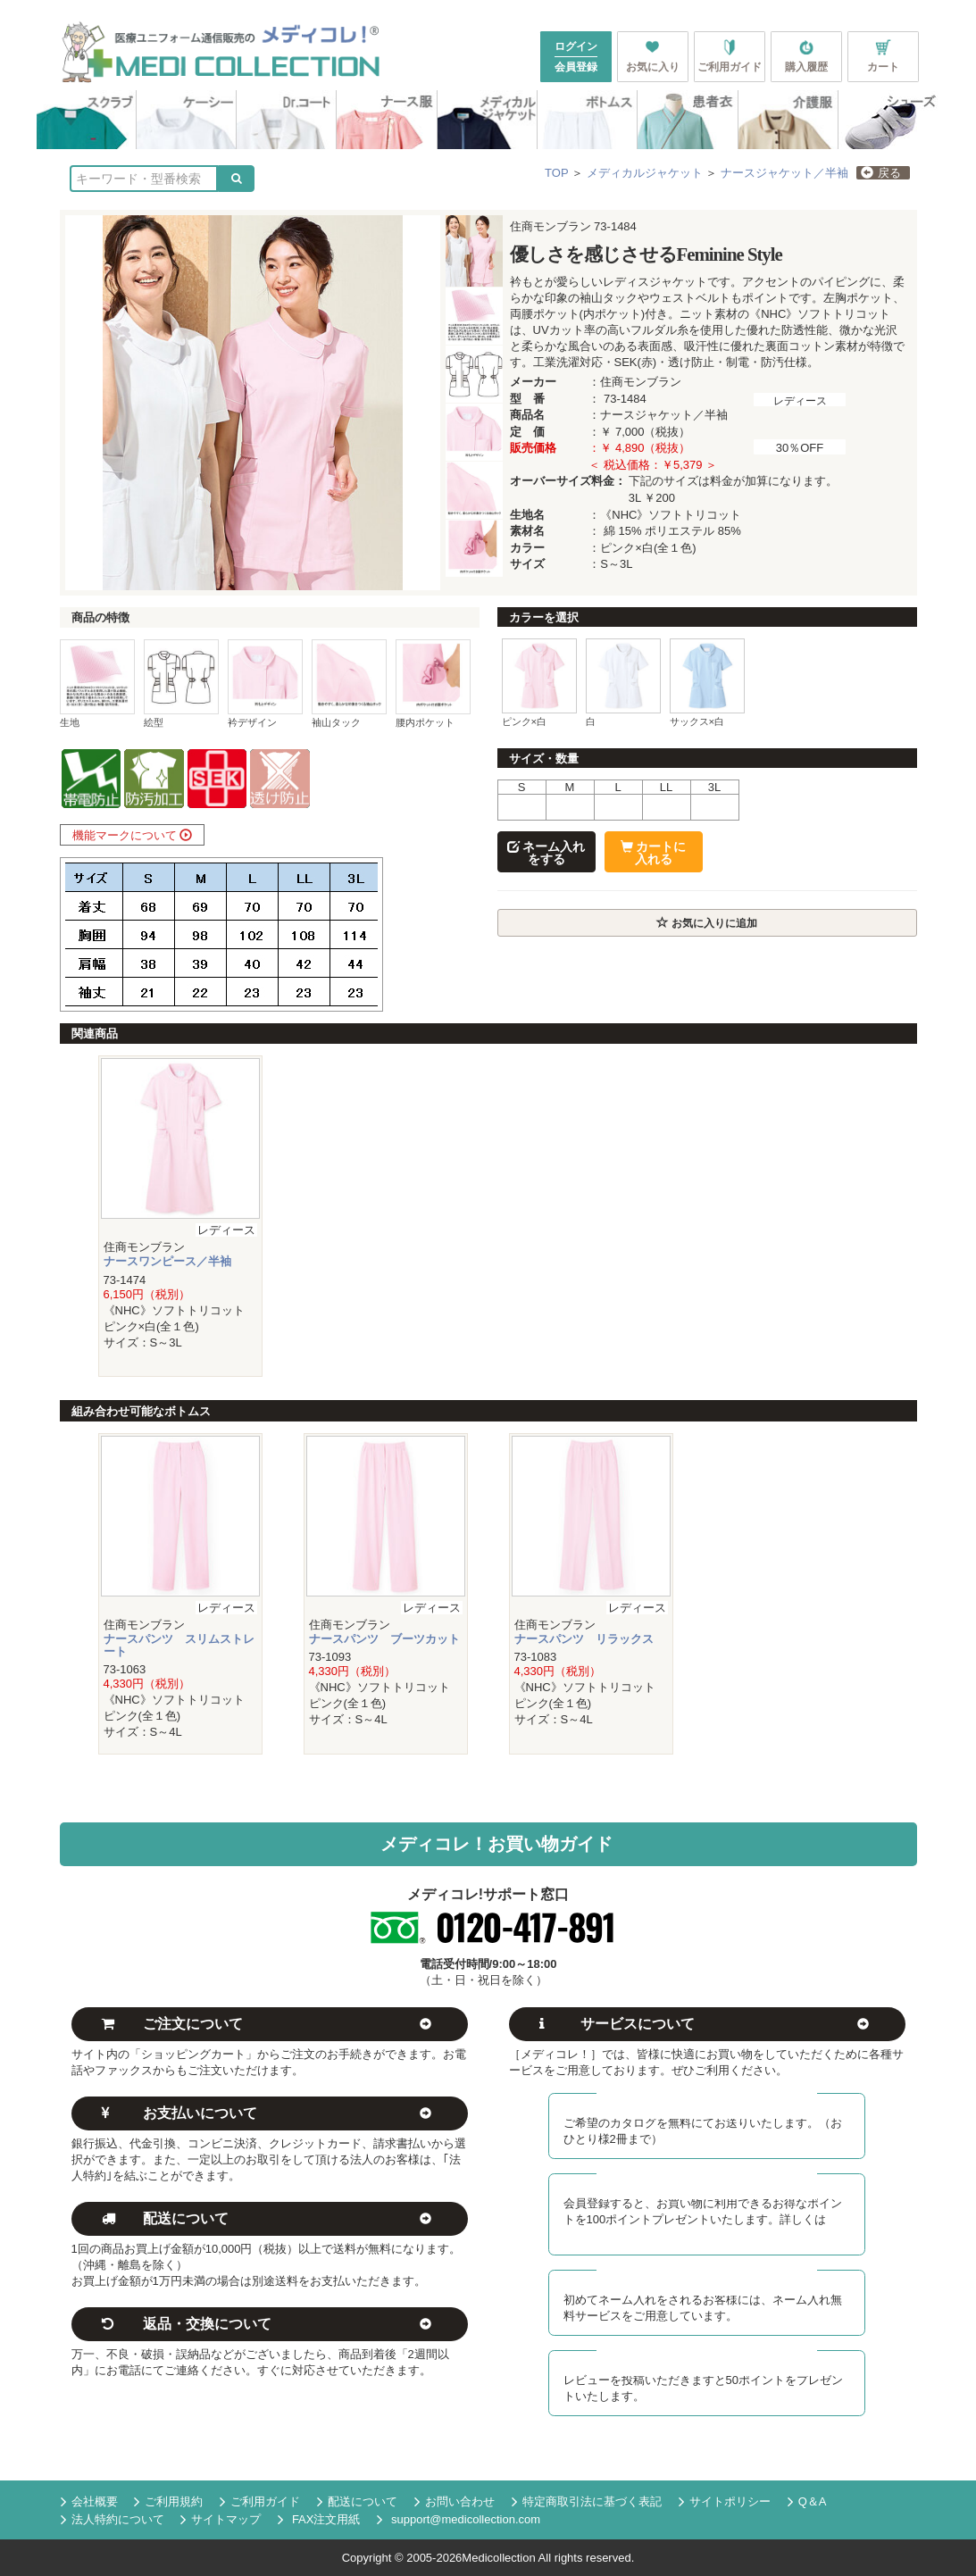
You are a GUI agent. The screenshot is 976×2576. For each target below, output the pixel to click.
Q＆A (807, 2502)
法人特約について (112, 2520)
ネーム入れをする (546, 852)
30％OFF (799, 447)
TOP (556, 172)
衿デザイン (252, 722)
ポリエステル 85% (693, 531)
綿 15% (623, 531)
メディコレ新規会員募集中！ (706, 2180)
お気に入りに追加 (706, 923)
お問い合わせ (454, 2502)
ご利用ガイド (260, 2502)
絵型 (153, 722)
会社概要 (89, 2502)
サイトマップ (220, 2520)
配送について (357, 2502)
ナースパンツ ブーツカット (384, 1639)
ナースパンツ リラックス (584, 1639)
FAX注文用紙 (319, 2520)
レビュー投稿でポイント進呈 (707, 2356)
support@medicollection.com (458, 2519)
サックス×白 (697, 721)
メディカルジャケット (645, 172)
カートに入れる (654, 852)
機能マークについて (132, 835)
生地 (69, 722)
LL (666, 787)
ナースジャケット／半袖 (784, 172)
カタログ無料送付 (707, 2099)
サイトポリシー (725, 2502)
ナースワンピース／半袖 (167, 1261)
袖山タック (336, 722)
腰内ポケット (425, 722)
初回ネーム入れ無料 (707, 2276)
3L (714, 787)
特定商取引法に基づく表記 (587, 2502)
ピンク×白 (524, 721)
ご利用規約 (168, 2502)
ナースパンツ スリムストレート (179, 1645)
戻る (881, 172)
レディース (800, 400)
